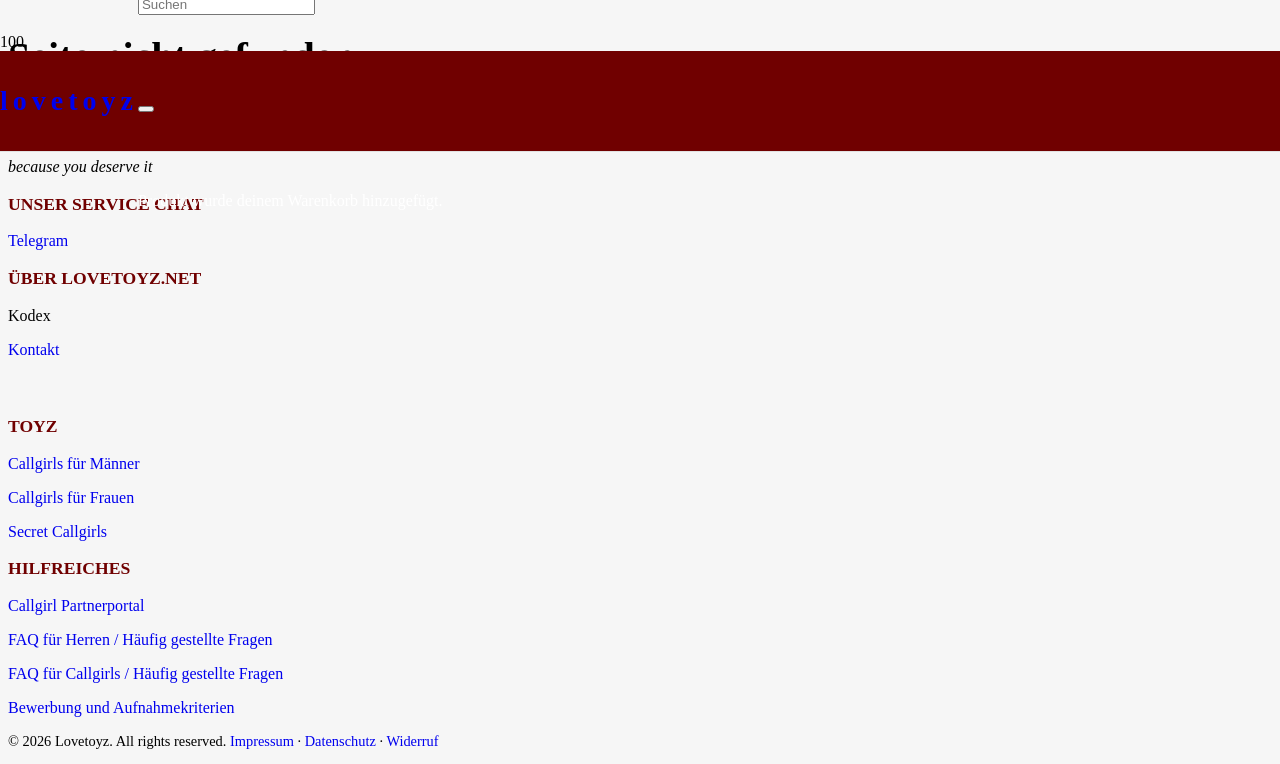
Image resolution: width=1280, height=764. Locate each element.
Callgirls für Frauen (71, 497)
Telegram (38, 240)
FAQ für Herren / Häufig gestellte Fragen (140, 639)
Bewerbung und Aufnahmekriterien (121, 707)
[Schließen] (146, 109)
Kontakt (34, 349)
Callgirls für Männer (74, 463)
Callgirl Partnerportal (76, 605)
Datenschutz (340, 741)
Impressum (262, 741)
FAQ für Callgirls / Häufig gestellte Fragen (145, 673)
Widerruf (412, 741)
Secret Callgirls (57, 531)
